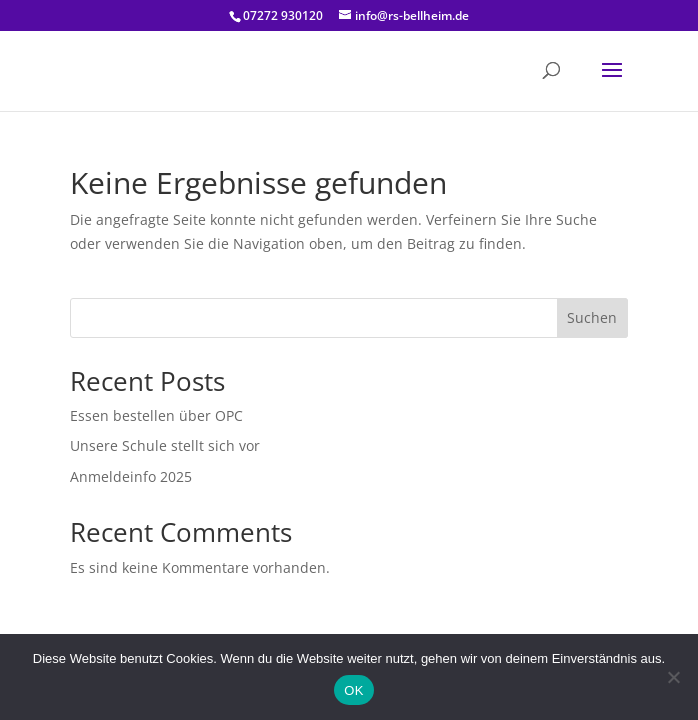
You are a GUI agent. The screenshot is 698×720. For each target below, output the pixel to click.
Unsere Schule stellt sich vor (165, 445)
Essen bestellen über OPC (156, 415)
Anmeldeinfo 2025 (131, 476)
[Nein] (673, 677)
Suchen (592, 317)
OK (353, 690)
